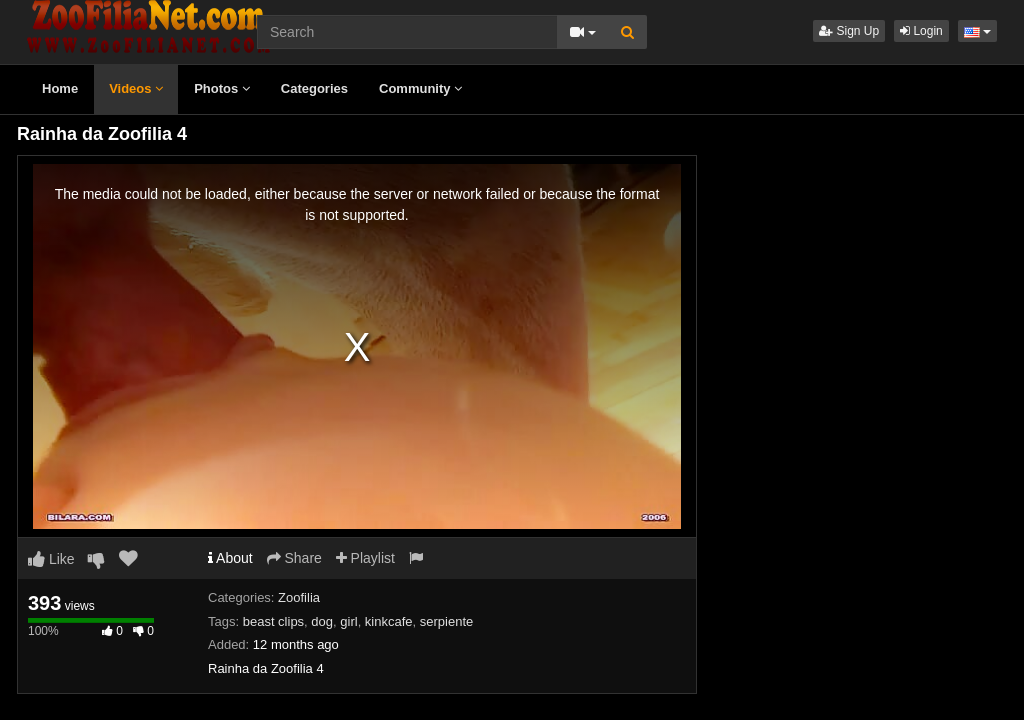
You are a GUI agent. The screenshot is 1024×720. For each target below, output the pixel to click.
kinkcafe (389, 621)
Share (294, 558)
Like (51, 559)
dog (322, 621)
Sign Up (849, 31)
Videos (136, 88)
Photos (222, 88)
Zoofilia (299, 597)
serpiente (446, 621)
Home (60, 88)
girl (348, 621)
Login (921, 31)
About (230, 558)
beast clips (273, 621)
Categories (314, 88)
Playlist (365, 558)
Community (420, 88)
